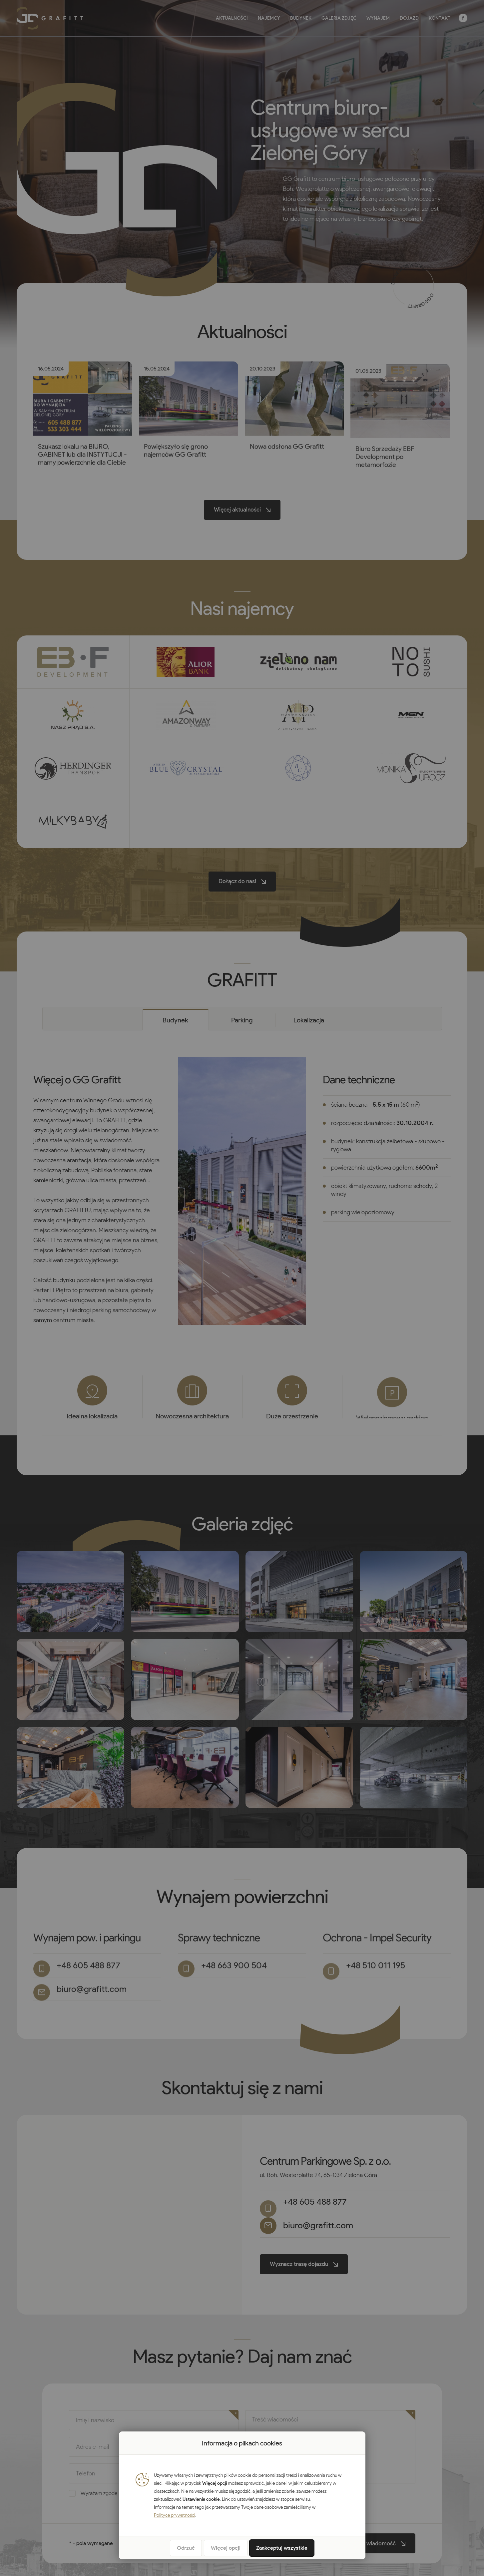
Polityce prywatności (174, 2515)
